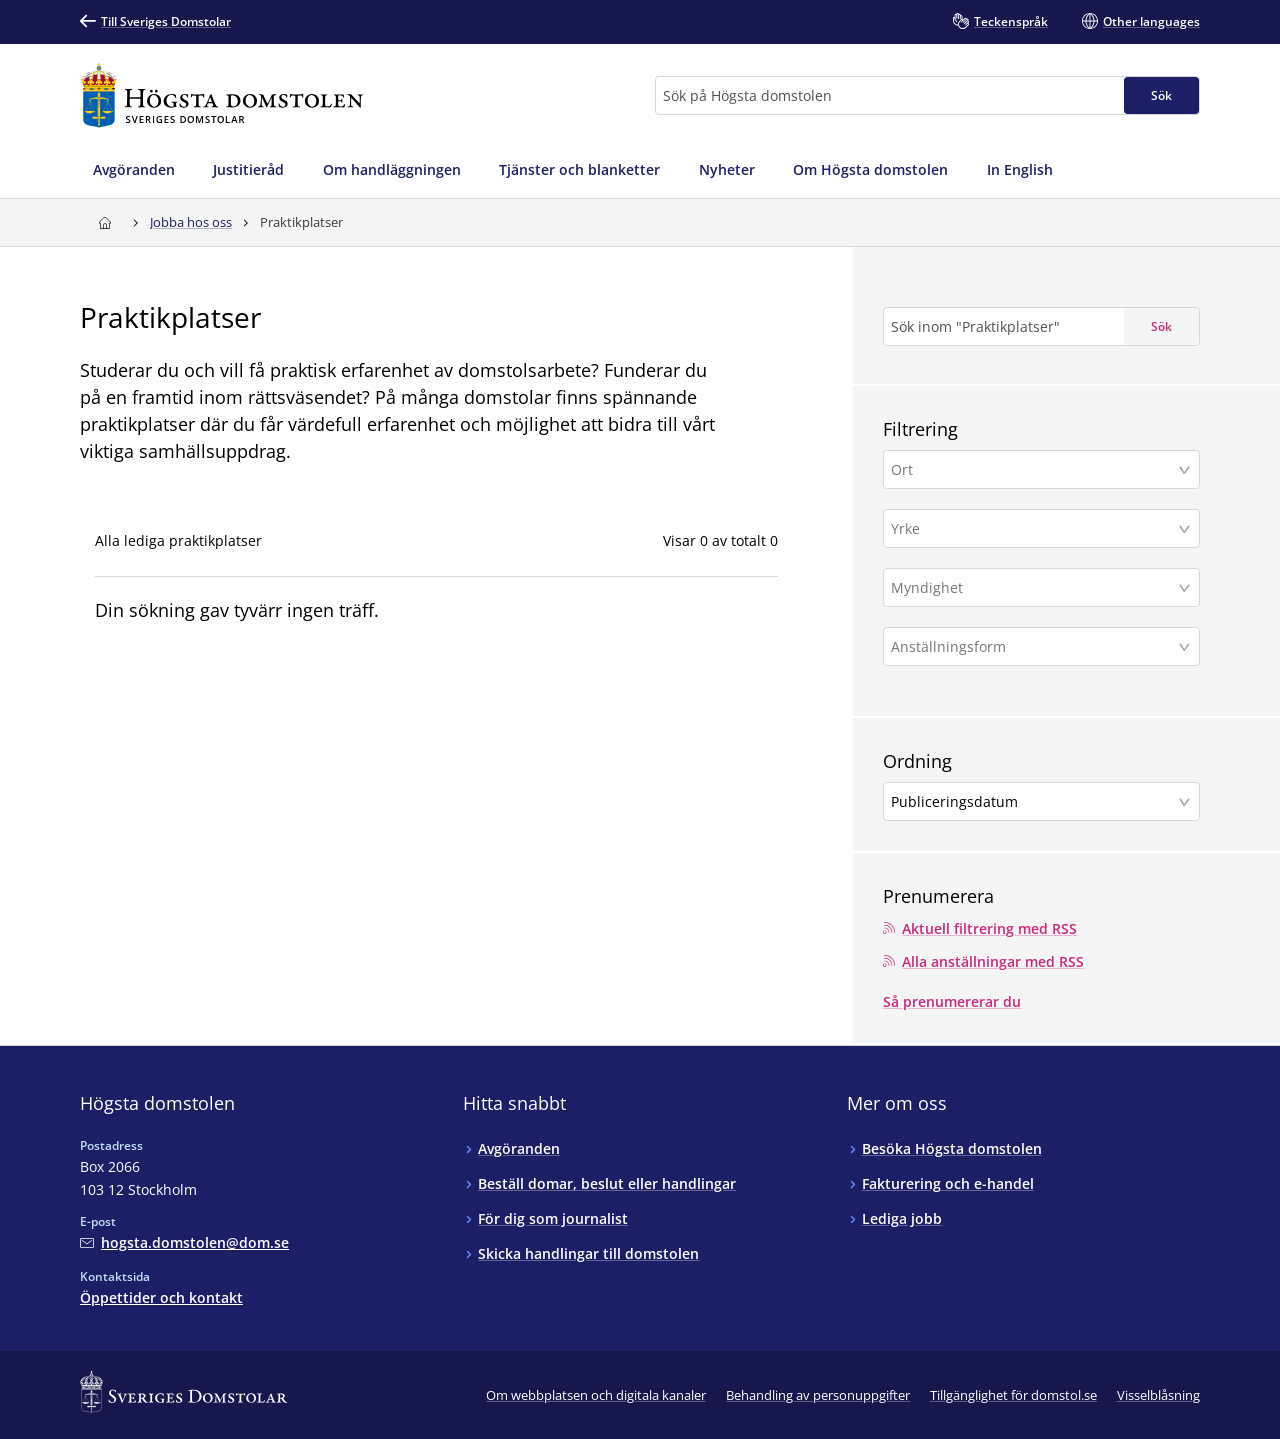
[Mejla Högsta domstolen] (184, 1242)
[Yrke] (1034, 528)
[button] (1041, 469)
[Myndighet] (1034, 587)
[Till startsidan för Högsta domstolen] (222, 95)
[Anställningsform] (1034, 646)
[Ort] (1034, 469)
